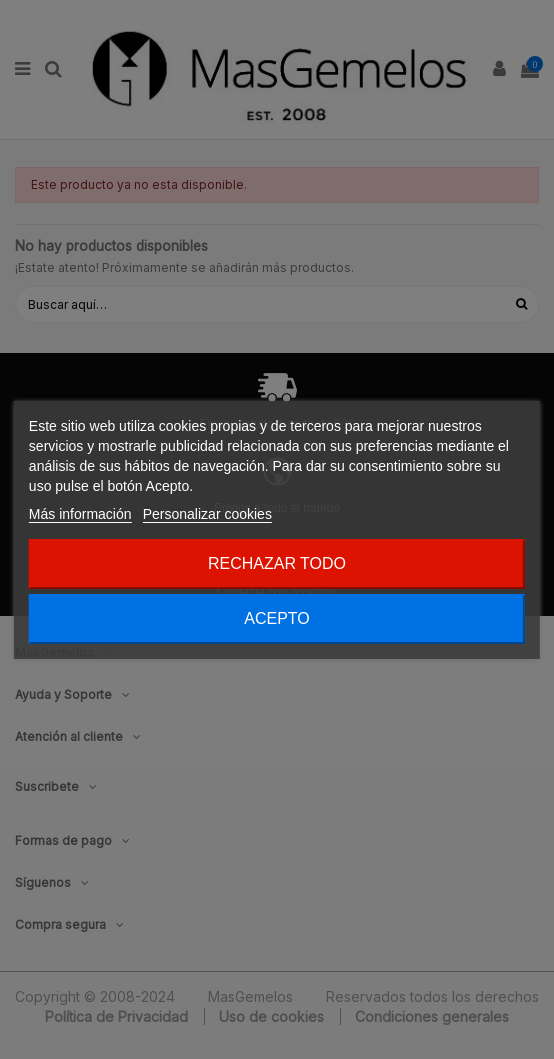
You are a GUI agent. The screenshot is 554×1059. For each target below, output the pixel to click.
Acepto (277, 618)
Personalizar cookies (207, 514)
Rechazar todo (277, 563)
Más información (80, 514)
